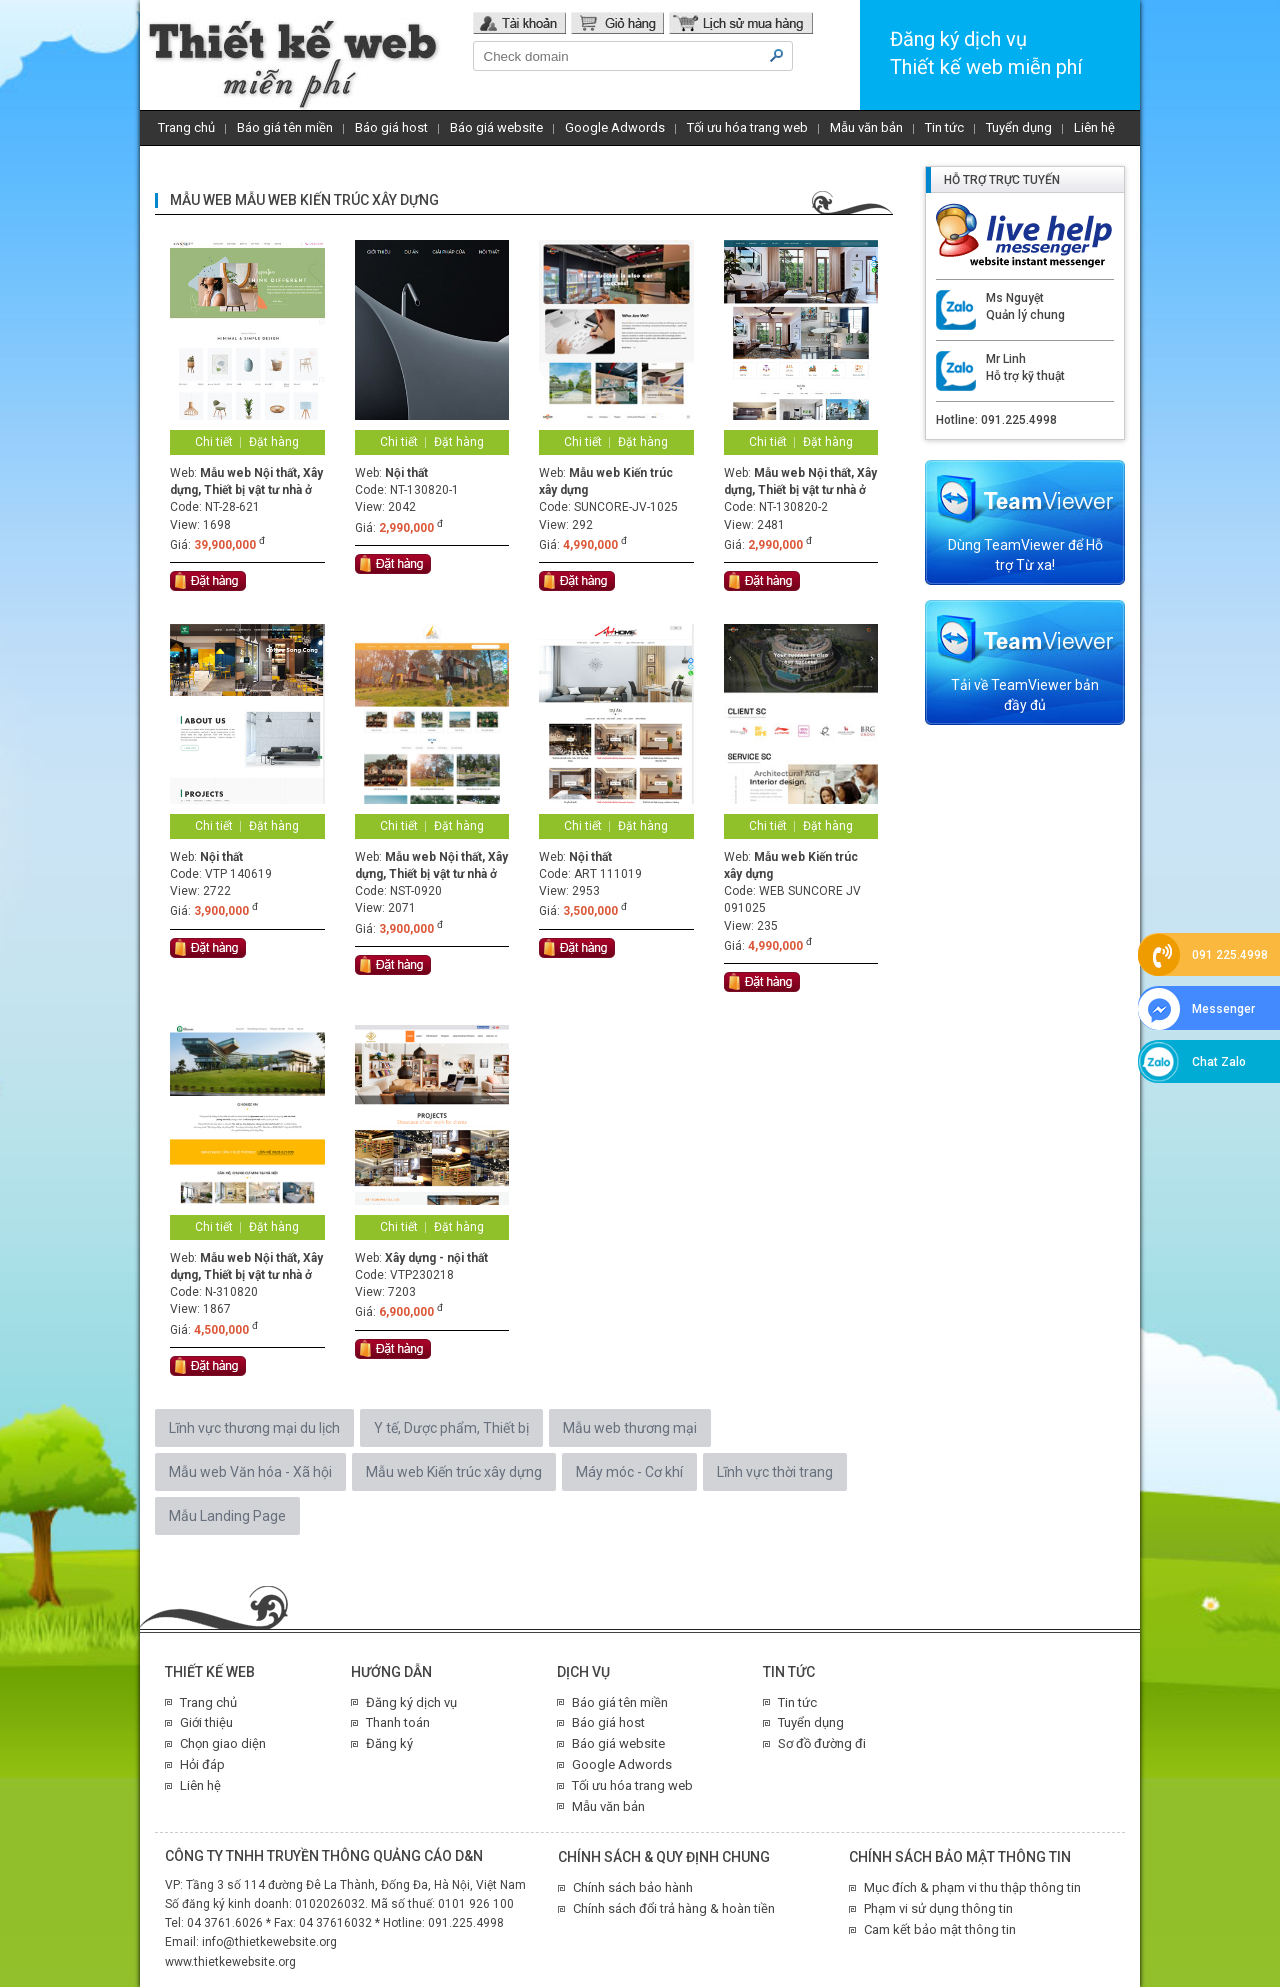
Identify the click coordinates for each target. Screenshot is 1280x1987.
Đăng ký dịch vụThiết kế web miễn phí (986, 53)
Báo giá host (391, 127)
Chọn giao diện (223, 1743)
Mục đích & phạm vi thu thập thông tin (972, 1887)
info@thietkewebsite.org (269, 1942)
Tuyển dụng (1019, 127)
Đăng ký (389, 1743)
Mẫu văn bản (866, 127)
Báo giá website (496, 127)
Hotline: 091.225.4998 (996, 420)
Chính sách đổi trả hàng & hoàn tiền (674, 1908)
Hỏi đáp (202, 1764)
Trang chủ (186, 127)
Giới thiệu (206, 1722)
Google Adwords (615, 127)
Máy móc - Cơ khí (629, 1472)
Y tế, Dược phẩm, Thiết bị (451, 1428)
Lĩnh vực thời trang (775, 1472)
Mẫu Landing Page (227, 1516)
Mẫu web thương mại (630, 1428)
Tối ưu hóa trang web (747, 127)
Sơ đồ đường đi (822, 1743)
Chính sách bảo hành (633, 1887)
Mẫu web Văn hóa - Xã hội (250, 1472)
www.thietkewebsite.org (230, 1962)
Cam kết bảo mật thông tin (940, 1929)
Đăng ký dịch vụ (411, 1702)
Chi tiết (214, 442)
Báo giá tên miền (285, 127)
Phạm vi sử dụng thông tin (938, 1908)
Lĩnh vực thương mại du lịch (254, 1428)
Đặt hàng (274, 442)
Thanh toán (398, 1722)
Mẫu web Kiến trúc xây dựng (454, 1472)
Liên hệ (1094, 127)
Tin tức (944, 127)
